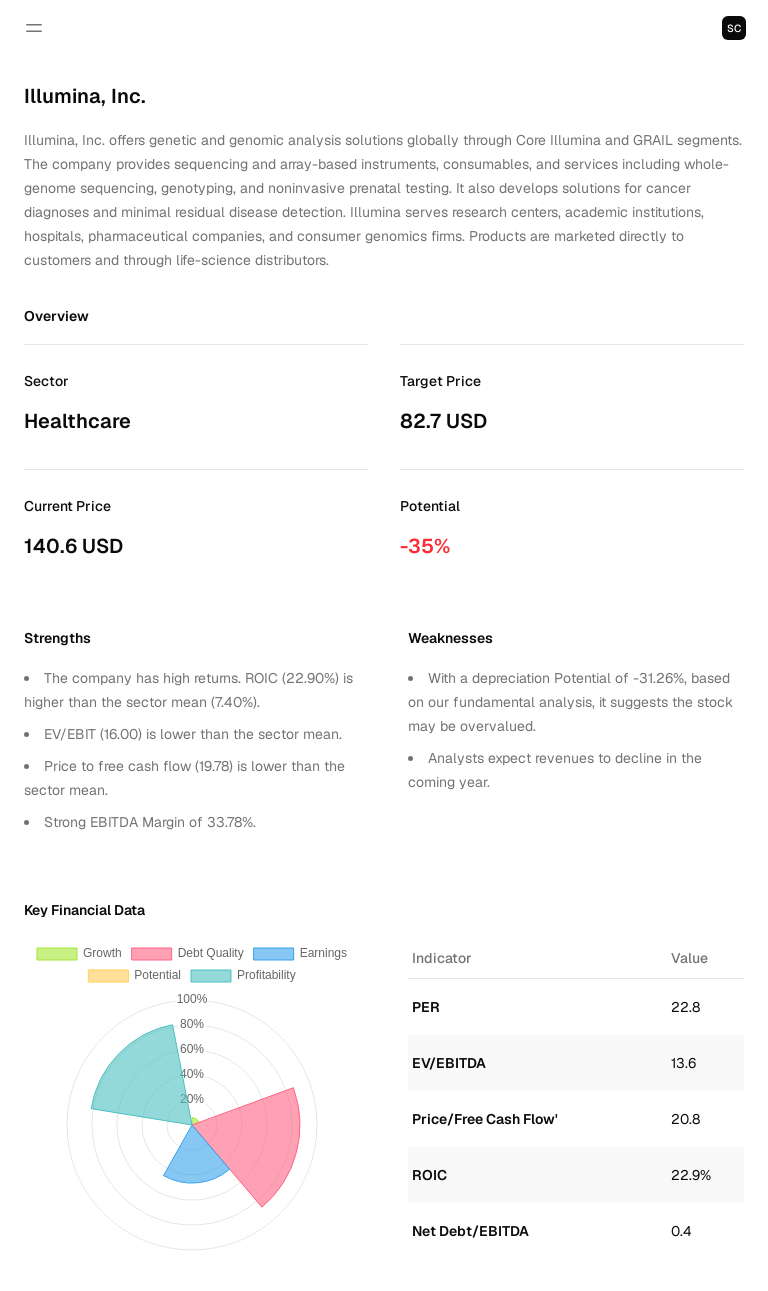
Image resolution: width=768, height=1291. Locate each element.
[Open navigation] (34, 28)
